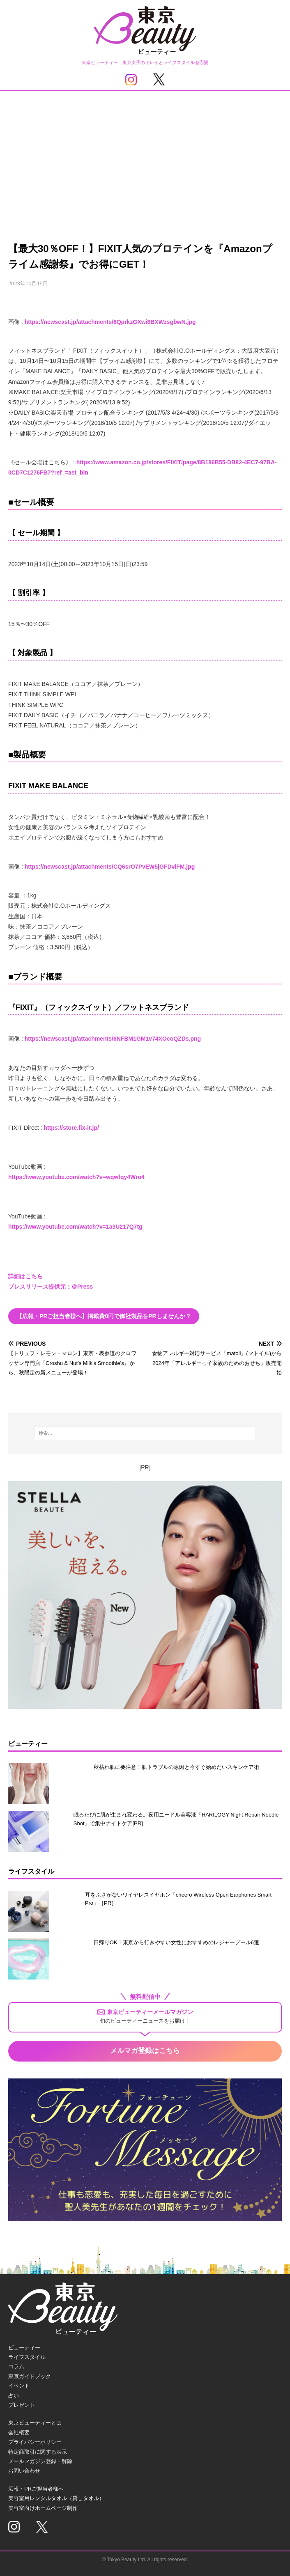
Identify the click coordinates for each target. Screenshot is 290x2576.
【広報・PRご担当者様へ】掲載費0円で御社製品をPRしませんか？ (103, 1316)
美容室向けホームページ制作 (43, 2508)
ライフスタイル (27, 2357)
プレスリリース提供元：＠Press (50, 1286)
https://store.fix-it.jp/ (71, 1127)
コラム (16, 2366)
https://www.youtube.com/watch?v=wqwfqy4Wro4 (76, 1177)
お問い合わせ (24, 2471)
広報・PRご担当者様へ (36, 2489)
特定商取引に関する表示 (37, 2452)
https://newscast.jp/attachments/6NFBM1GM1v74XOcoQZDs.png (113, 1038)
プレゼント (21, 2405)
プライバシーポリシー (35, 2442)
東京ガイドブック (29, 2376)
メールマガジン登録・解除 (40, 2461)
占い (13, 2395)
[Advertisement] (145, 152)
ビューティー (24, 2347)
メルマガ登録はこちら (145, 2051)
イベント (19, 2386)
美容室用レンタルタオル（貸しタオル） (56, 2498)
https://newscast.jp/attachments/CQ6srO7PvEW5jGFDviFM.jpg (110, 866)
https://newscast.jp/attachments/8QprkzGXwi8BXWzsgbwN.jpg (110, 322)
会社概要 (19, 2432)
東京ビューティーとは (35, 2423)
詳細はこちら (25, 1276)
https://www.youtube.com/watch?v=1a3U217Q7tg (75, 1226)
